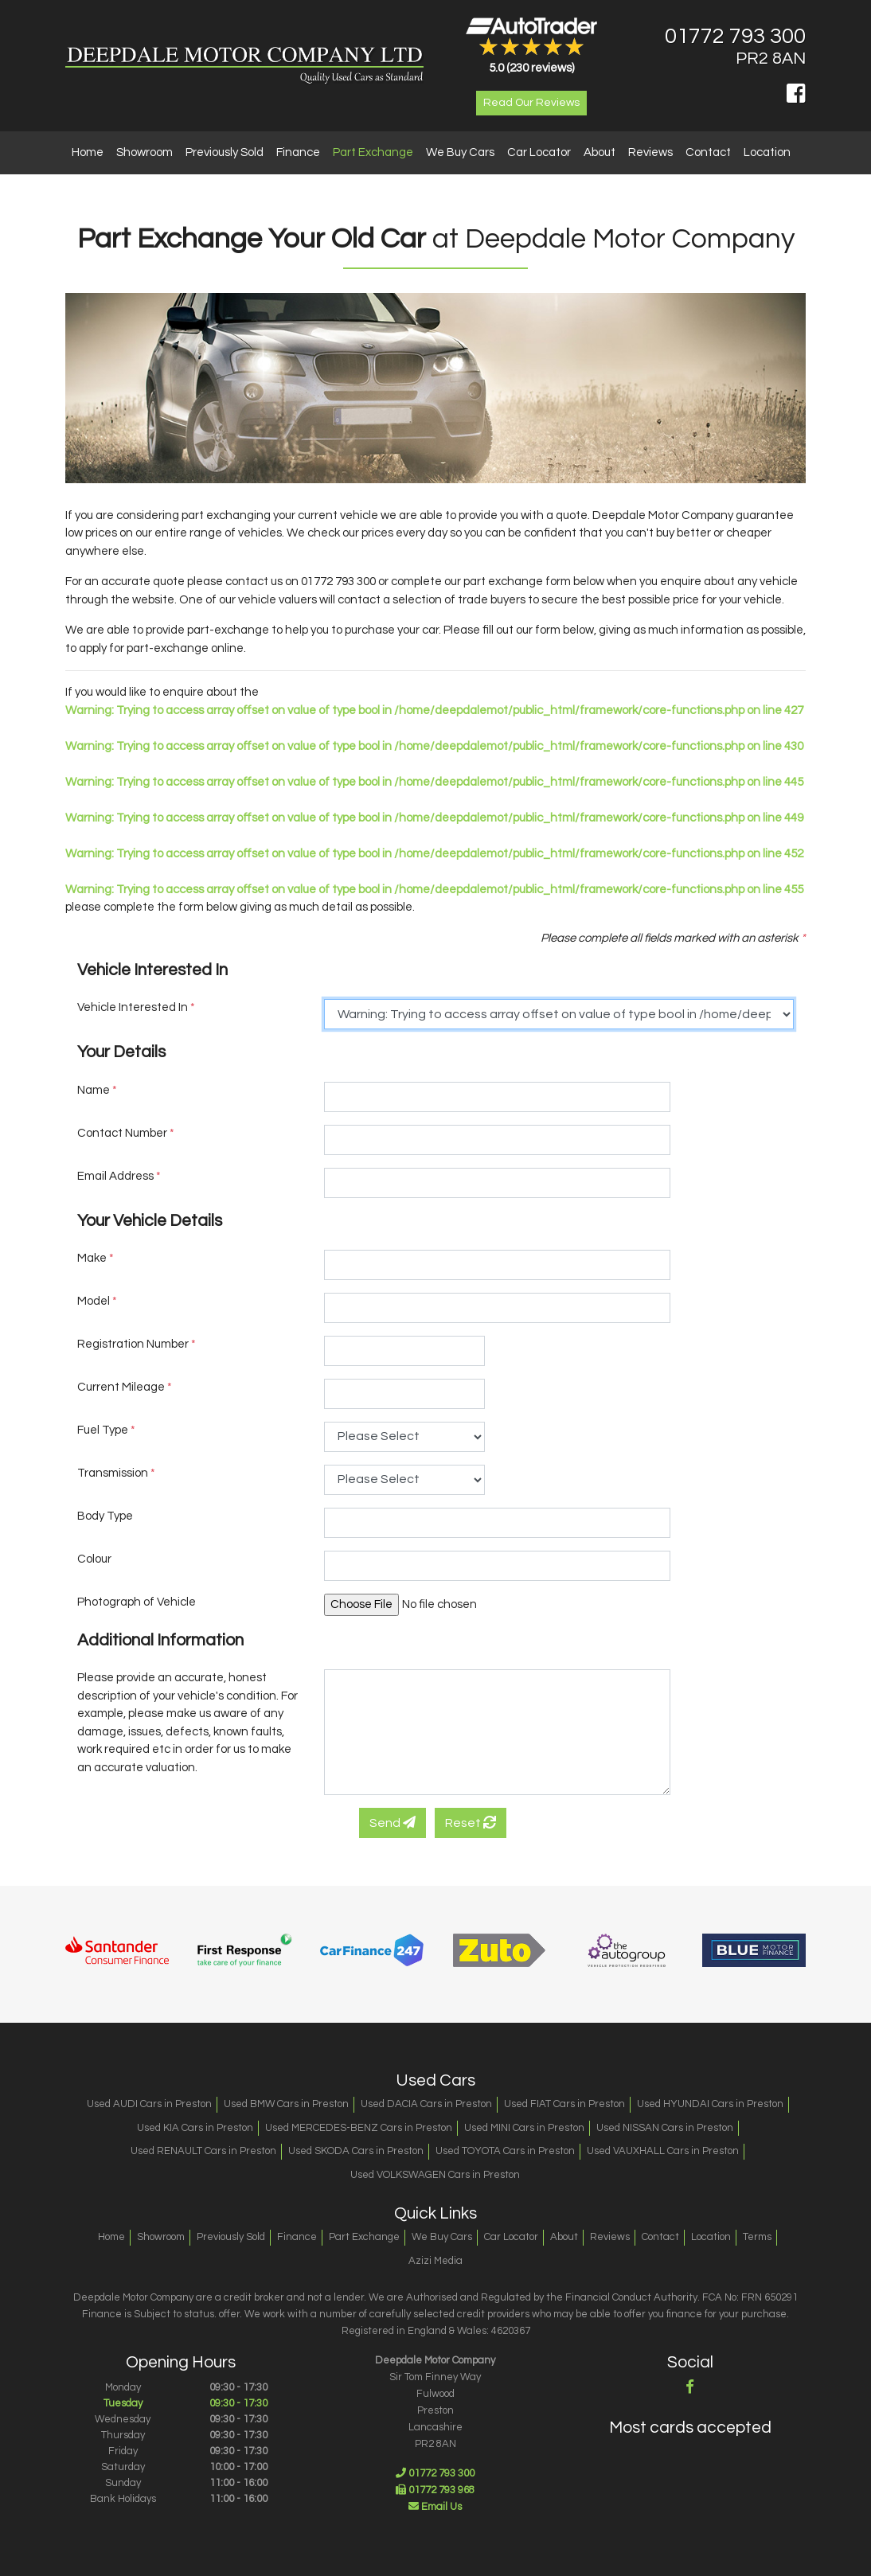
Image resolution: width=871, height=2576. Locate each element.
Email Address (119, 1176)
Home (88, 152)
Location (767, 152)
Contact (708, 152)
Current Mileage (124, 1387)
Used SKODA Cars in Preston (356, 2150)
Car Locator (539, 152)
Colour (94, 1559)
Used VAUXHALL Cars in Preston (663, 2150)
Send (392, 1822)
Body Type (105, 1516)
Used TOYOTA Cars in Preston (505, 2150)
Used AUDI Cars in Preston (149, 2104)
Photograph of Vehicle (136, 1602)
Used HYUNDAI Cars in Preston (710, 2104)
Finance (298, 152)
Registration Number (136, 1344)
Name (97, 1090)
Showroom (144, 152)
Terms (757, 2236)
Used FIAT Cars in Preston (564, 2104)
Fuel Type (106, 1430)
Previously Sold (225, 152)
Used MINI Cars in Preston (524, 2127)
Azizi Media (435, 2260)
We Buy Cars (460, 152)
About (599, 152)
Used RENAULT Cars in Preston (203, 2150)
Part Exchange (373, 152)
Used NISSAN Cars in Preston (664, 2127)
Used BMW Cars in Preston (286, 2104)
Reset (470, 1822)
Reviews (650, 152)
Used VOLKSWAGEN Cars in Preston (435, 2174)
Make (95, 1258)
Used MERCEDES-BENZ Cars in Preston (358, 2127)
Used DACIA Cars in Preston (426, 2104)
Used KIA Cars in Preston (195, 2127)
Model (97, 1301)
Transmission (116, 1473)
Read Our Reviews (531, 102)
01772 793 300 (735, 36)
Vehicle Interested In (136, 1007)
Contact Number (125, 1133)
